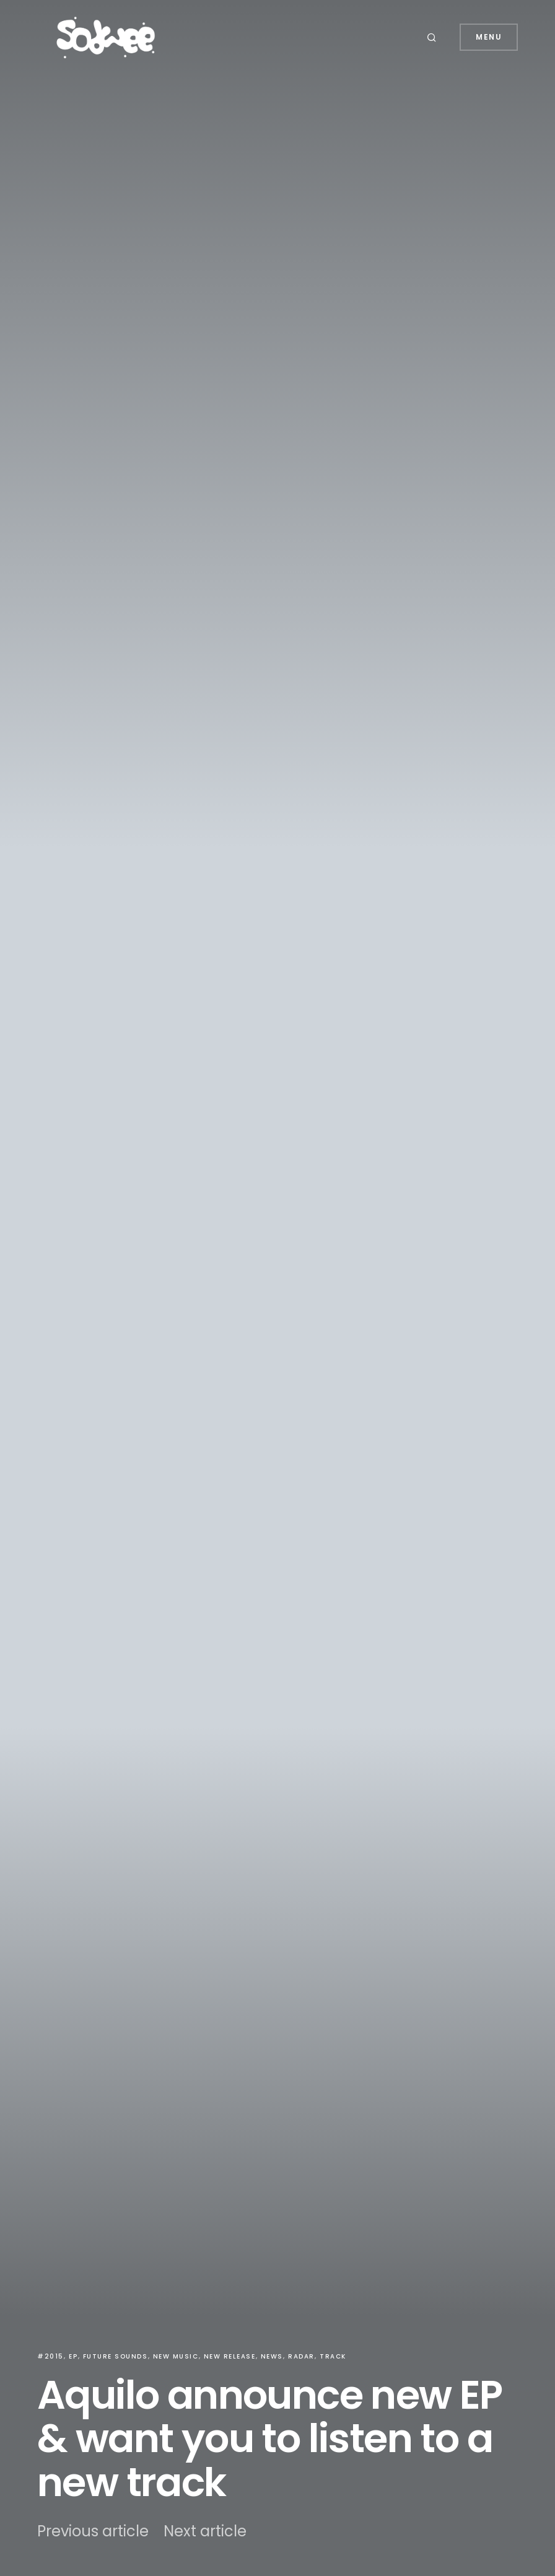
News (272, 2356)
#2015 (50, 2356)
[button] (433, 37)
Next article (205, 2531)
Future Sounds (115, 2356)
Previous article (93, 2531)
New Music (176, 2356)
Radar (301, 2356)
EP (73, 2356)
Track (333, 2356)
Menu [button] (489, 37)
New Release (230, 2356)
